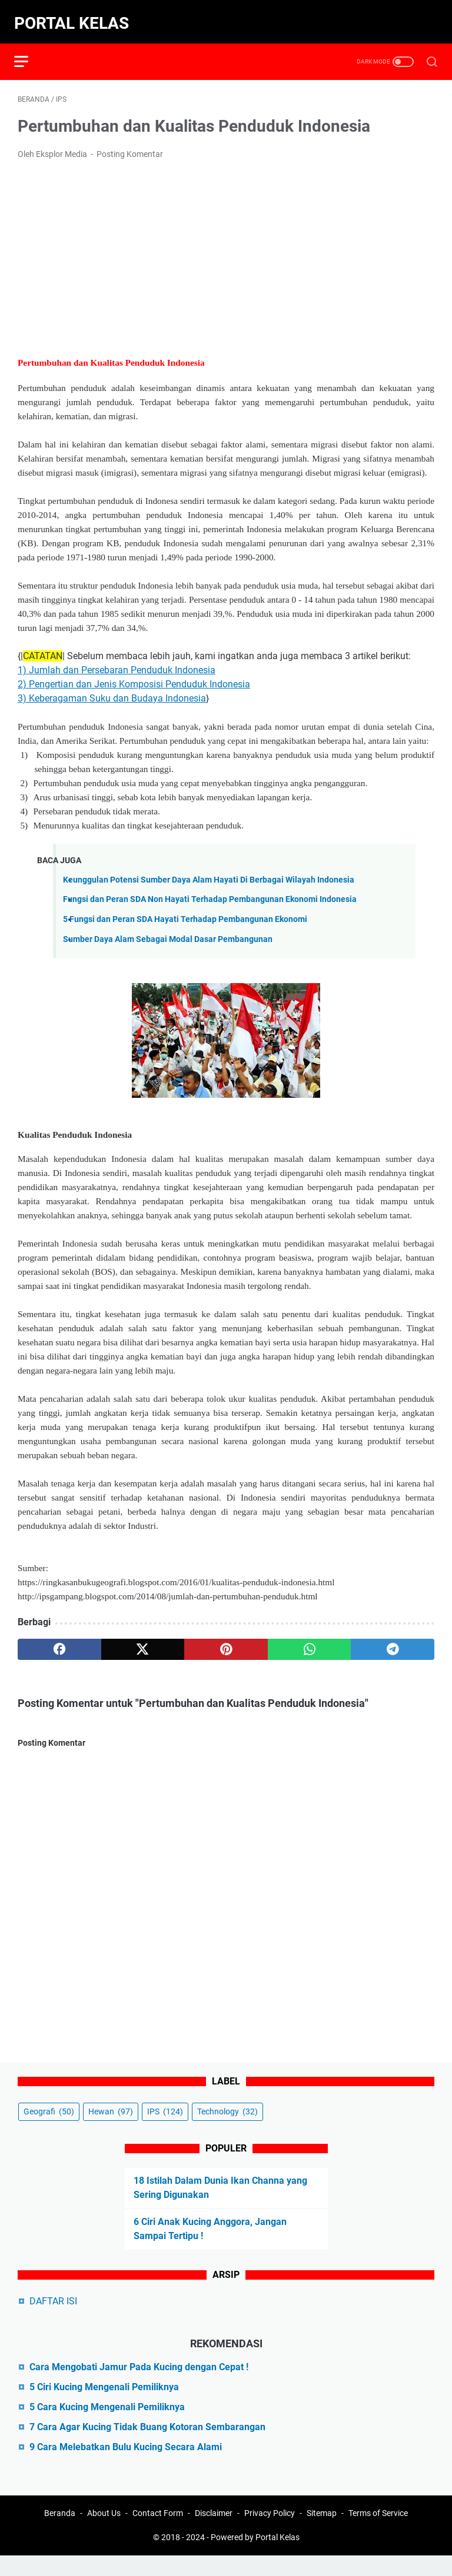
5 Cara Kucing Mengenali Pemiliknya (107, 2424)
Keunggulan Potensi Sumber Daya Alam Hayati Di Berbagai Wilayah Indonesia (208, 872)
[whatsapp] (309, 1641)
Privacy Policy (269, 2533)
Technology (227, 2128)
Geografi (49, 2128)
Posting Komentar (130, 146)
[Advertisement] (226, 249)
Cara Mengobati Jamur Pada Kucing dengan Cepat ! (138, 2384)
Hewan (110, 2128)
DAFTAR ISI (53, 2318)
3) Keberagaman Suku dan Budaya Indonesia (112, 690)
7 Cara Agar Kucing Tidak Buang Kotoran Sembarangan (147, 2444)
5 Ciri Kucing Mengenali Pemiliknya (104, 2404)
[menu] (32, 50)
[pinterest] (226, 1641)
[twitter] (143, 1641)
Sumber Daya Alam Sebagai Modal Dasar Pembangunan (167, 930)
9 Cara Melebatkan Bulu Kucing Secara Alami (125, 2464)
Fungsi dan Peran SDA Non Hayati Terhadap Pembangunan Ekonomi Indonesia (210, 891)
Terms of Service (378, 2533)
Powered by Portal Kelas (255, 2557)
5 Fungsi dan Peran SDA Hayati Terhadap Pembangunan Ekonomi (185, 911)
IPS (165, 2128)
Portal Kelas (75, 15)
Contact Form (157, 2533)
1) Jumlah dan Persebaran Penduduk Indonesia (116, 661)
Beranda (59, 2533)
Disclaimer (213, 2533)
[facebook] (59, 1641)
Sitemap (322, 2533)
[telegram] (392, 1641)
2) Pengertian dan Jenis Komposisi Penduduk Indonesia (134, 675)
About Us (104, 2533)
